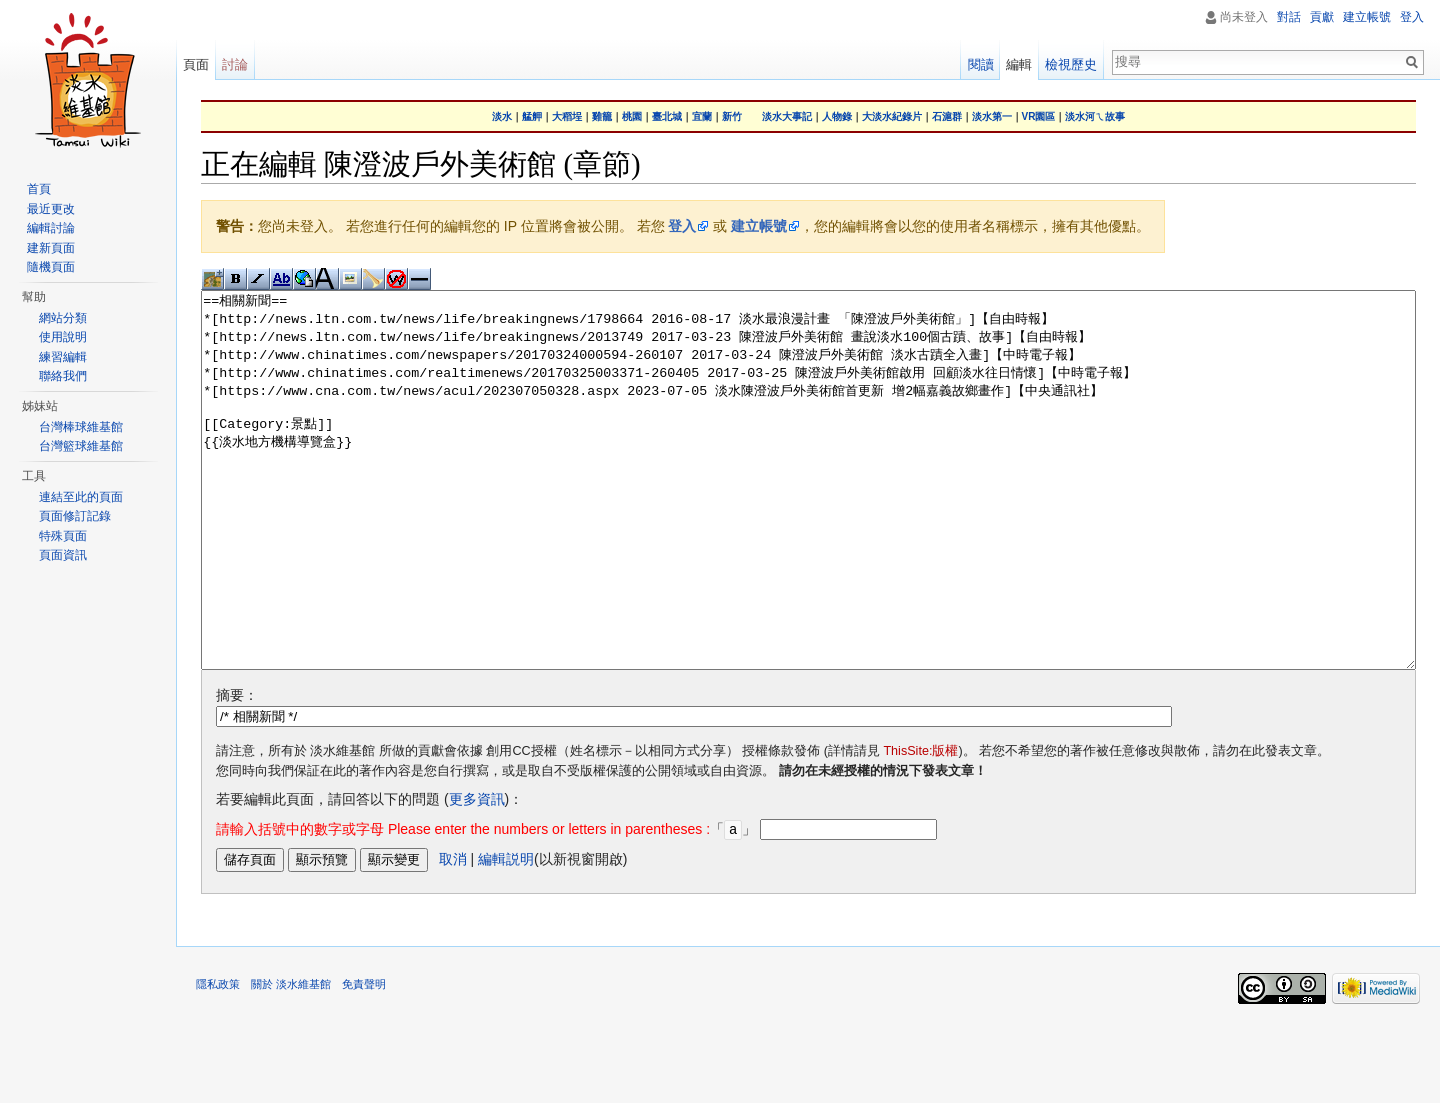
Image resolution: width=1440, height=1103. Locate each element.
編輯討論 (51, 228)
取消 (453, 933)
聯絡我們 (63, 376)
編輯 (1019, 64)
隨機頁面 (51, 267)
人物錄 (837, 116)
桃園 (632, 116)
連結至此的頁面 (81, 497)
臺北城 (667, 116)
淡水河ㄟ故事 (1095, 116)
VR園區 (1039, 116)
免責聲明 (364, 1058)
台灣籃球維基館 (81, 446)
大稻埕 (567, 116)
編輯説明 (506, 933)
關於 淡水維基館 (291, 1058)
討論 (235, 64)
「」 (486, 904)
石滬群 (947, 116)
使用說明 (63, 337)
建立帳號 (759, 226)
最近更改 (51, 209)
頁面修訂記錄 (75, 516)
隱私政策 (218, 1058)
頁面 (196, 64)
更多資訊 (477, 874)
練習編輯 (63, 357)
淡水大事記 (787, 116)
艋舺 (532, 116)
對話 (1289, 17)
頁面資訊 (63, 555)
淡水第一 (992, 116)
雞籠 (602, 116)
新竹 (732, 116)
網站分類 (63, 318)
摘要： (237, 770)
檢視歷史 (1071, 64)
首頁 (39, 189)
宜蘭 (702, 116)
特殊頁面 (63, 536)
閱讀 (981, 64)
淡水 (502, 116)
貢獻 (1322, 17)
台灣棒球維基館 (81, 427)
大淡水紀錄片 (892, 116)
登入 (682, 226)
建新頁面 (51, 248)
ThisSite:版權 (920, 826)
